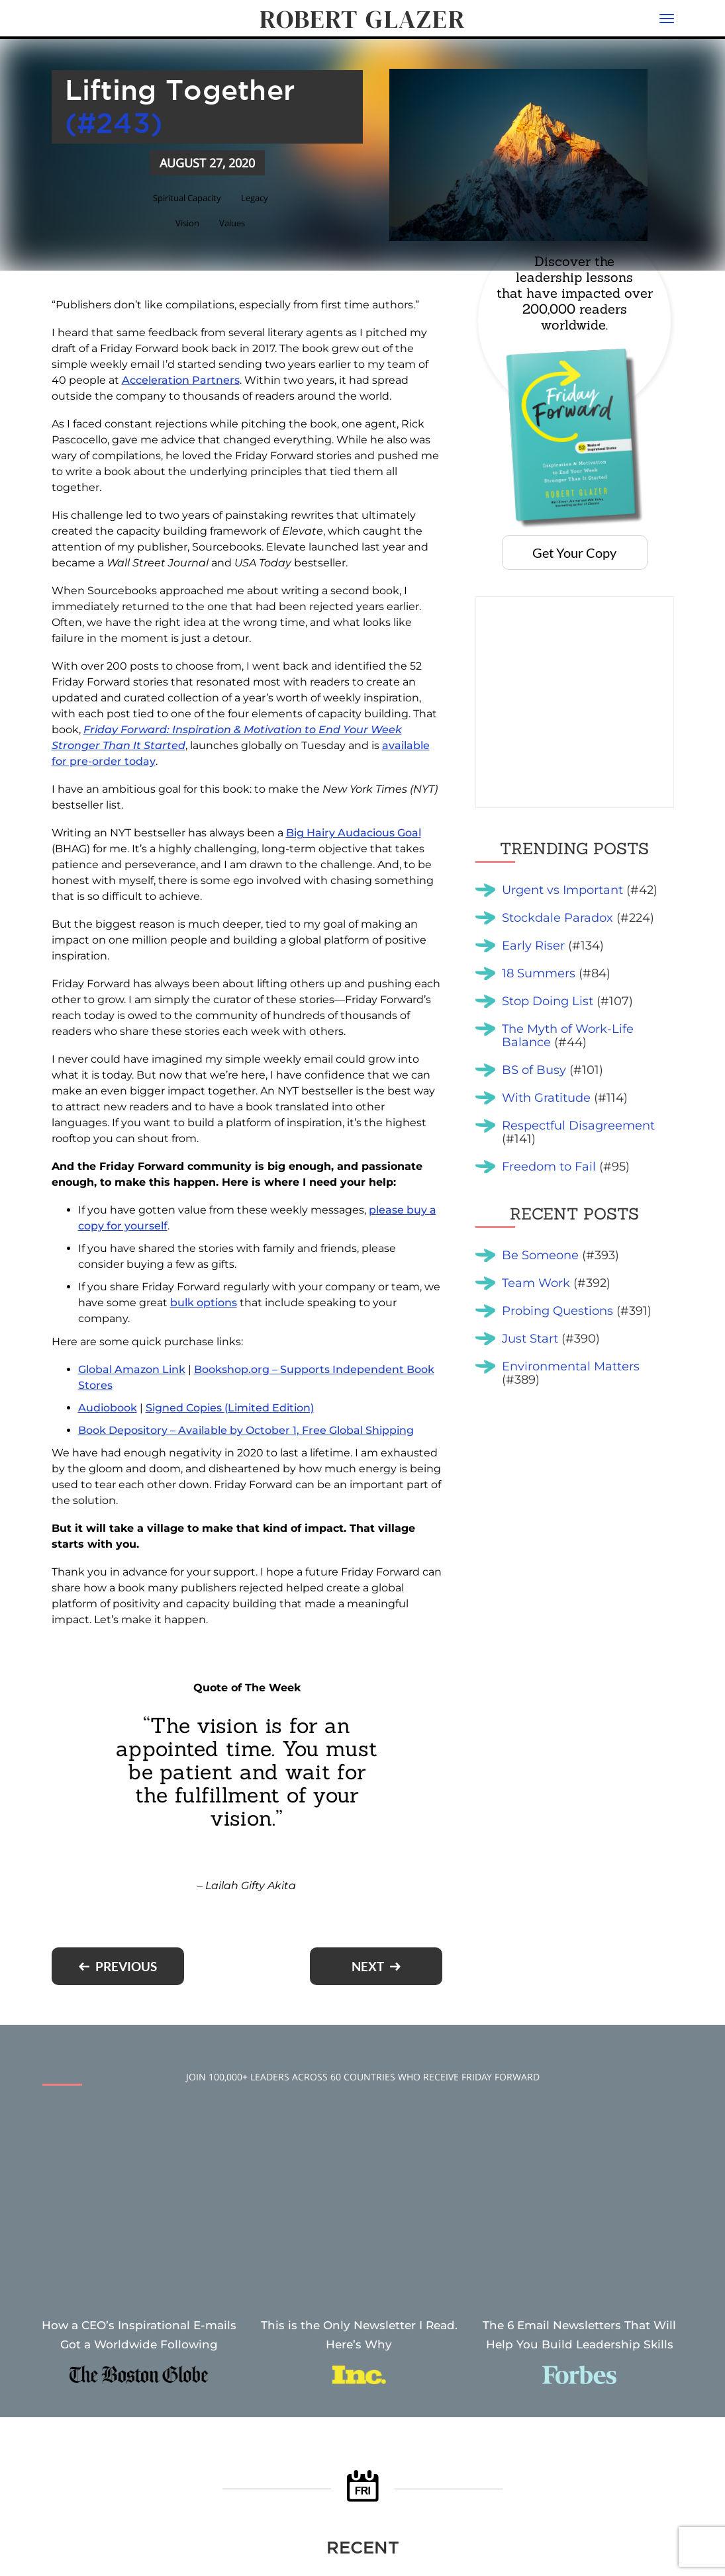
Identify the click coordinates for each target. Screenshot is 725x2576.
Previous (126, 1966)
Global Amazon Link (131, 1369)
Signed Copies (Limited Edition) (230, 1407)
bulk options (203, 1302)
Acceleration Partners (181, 380)
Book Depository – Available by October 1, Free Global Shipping (246, 1430)
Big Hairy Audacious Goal (353, 832)
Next (368, 1966)
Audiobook (107, 1407)
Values (233, 223)
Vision (186, 223)
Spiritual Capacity (185, 197)
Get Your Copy (574, 552)
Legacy (259, 197)
